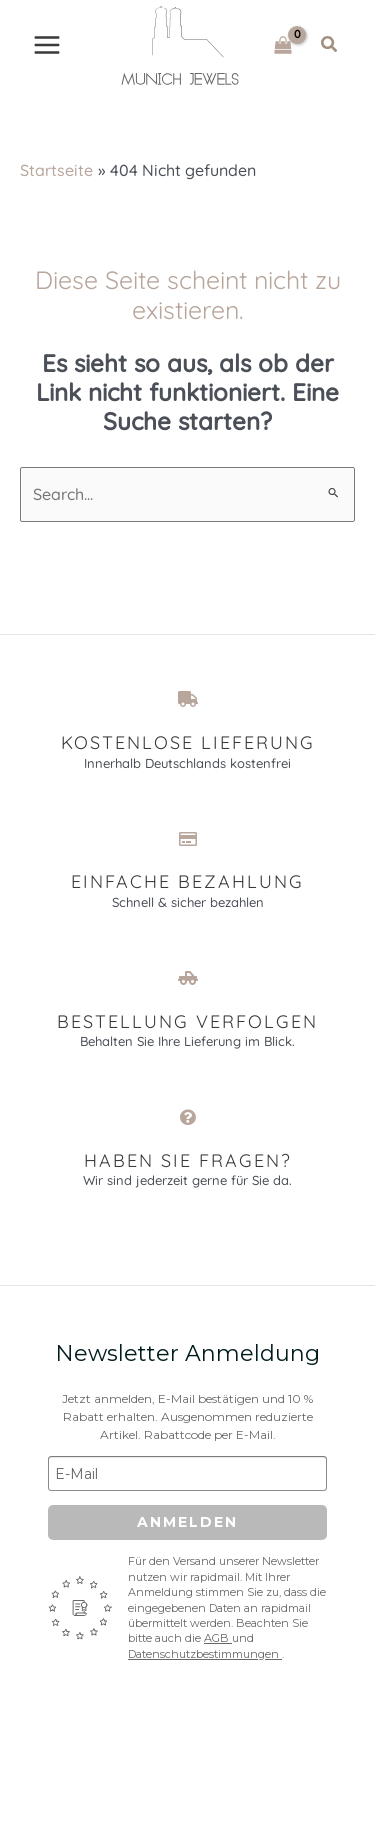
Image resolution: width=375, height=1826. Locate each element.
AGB (218, 1638)
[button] (330, 45)
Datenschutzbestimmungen (205, 1654)
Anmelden (187, 1522)
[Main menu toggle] (47, 45)
